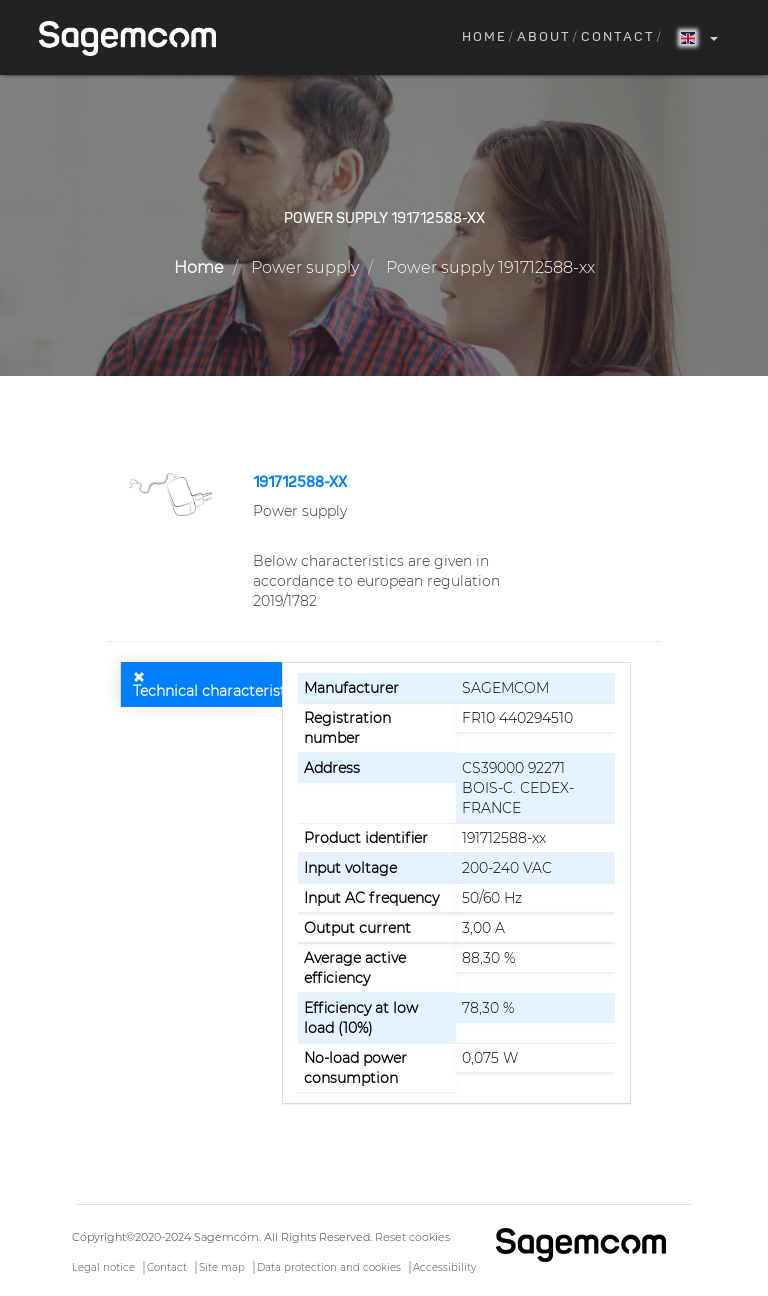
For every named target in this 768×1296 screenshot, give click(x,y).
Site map (222, 1267)
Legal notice (103, 1267)
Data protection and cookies (329, 1267)
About (544, 37)
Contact (618, 37)
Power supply (305, 267)
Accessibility (444, 1267)
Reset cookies (412, 1237)
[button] (172, 493)
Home (484, 37)
